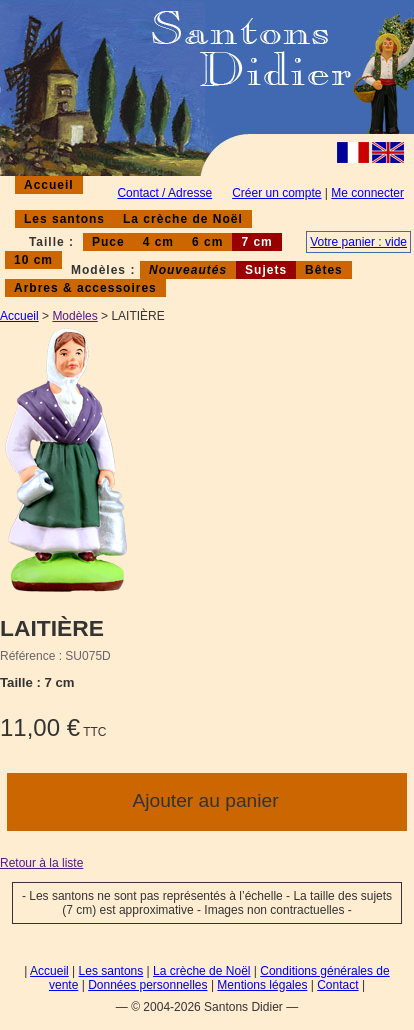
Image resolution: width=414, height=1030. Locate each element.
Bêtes (324, 270)
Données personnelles (147, 985)
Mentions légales (262, 985)
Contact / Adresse (164, 193)
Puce (108, 242)
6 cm (207, 242)
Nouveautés (188, 270)
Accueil (49, 185)
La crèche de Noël (183, 219)
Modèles (74, 316)
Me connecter (367, 193)
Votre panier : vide (358, 242)
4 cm (158, 242)
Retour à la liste (41, 863)
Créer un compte (276, 193)
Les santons (64, 219)
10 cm (33, 260)
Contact (337, 985)
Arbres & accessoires (85, 288)
